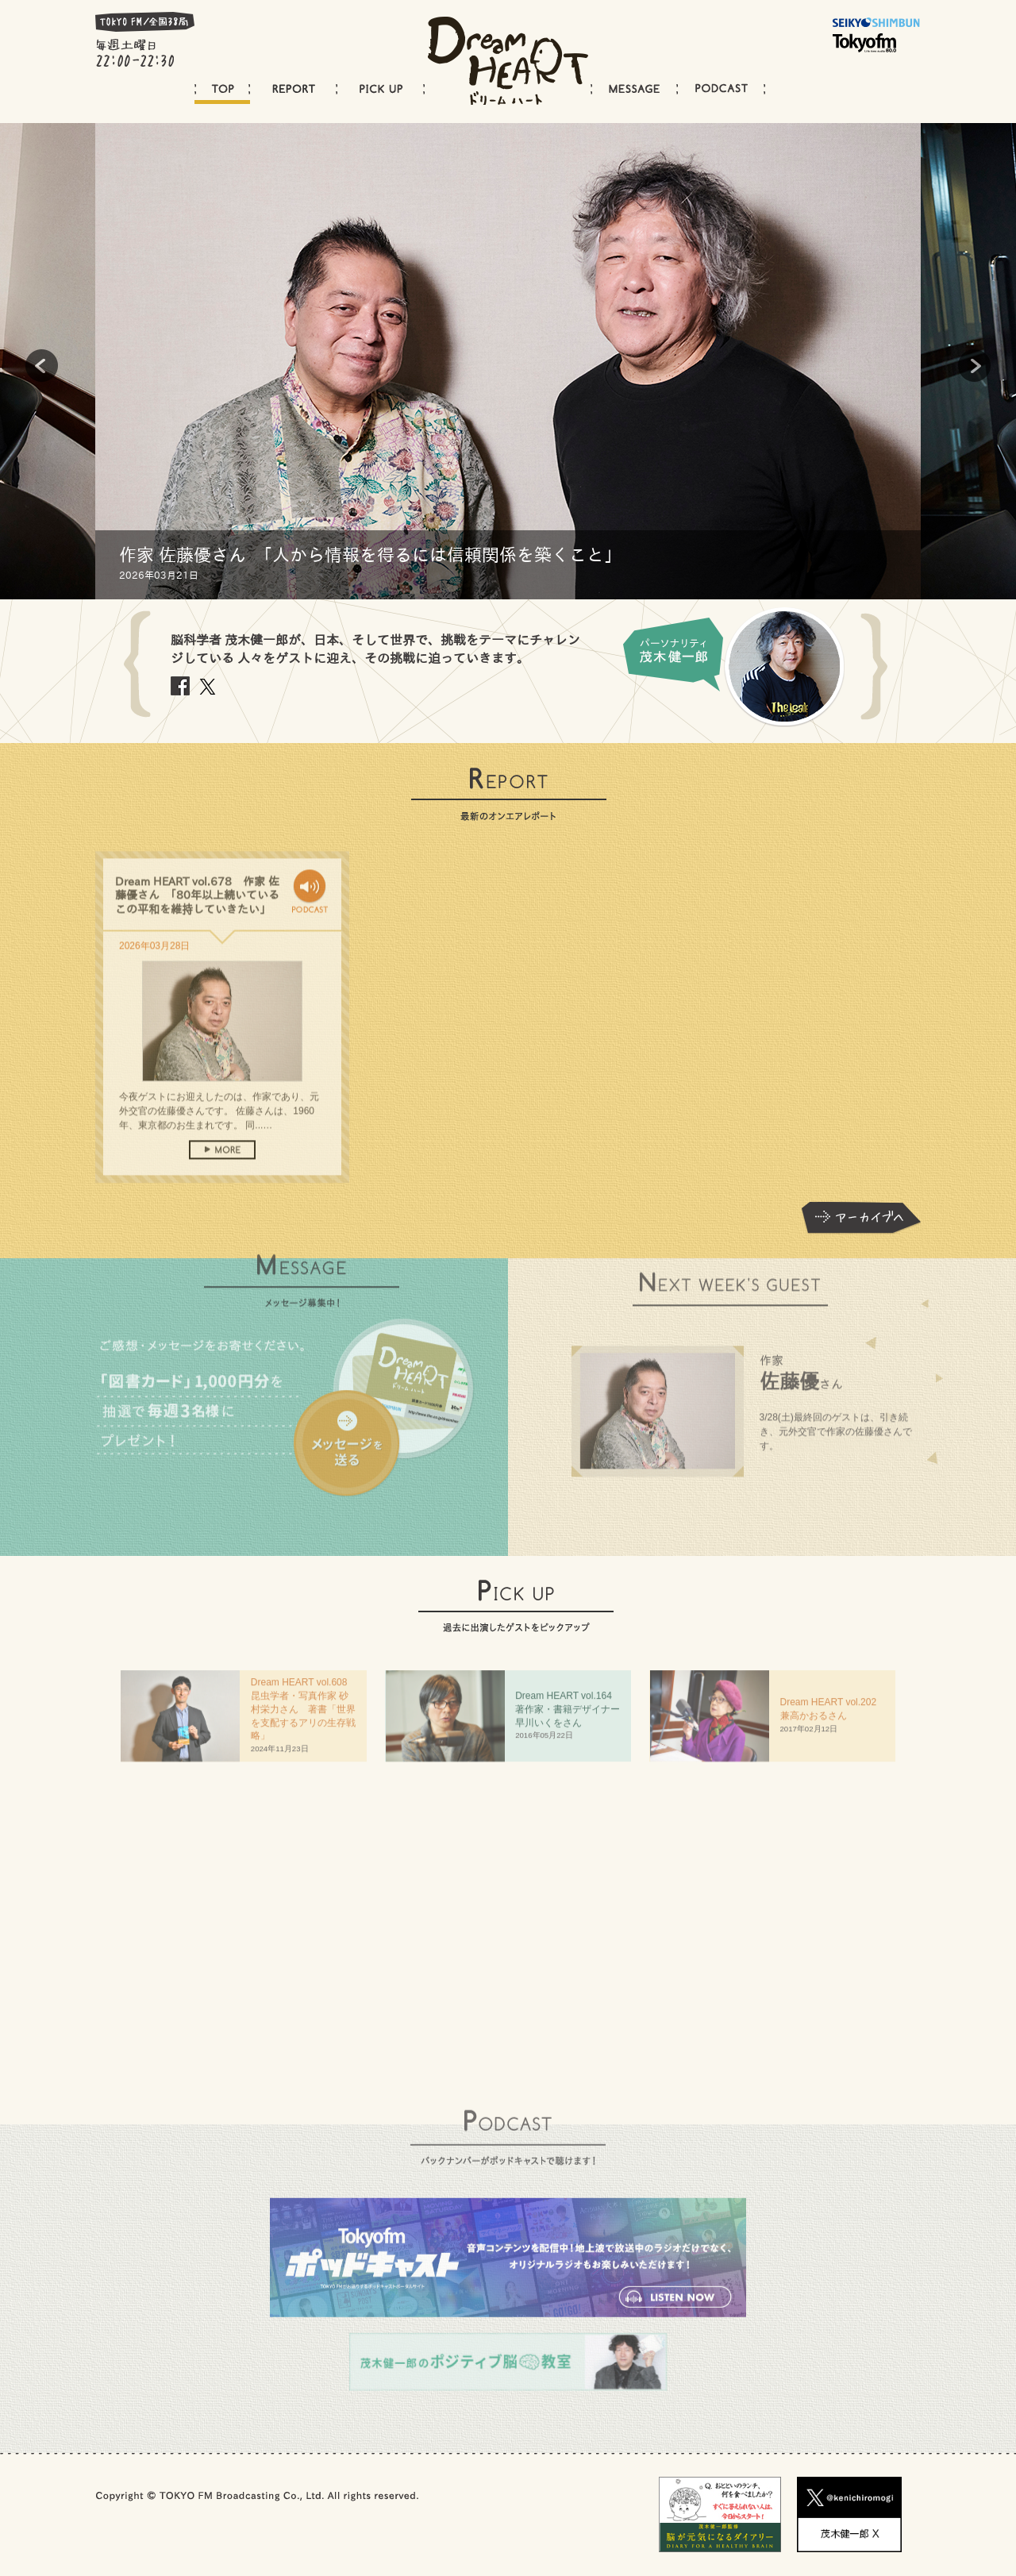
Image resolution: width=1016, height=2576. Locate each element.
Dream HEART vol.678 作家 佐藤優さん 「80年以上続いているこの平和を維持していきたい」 (197, 914)
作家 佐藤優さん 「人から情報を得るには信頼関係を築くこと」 (370, 555)
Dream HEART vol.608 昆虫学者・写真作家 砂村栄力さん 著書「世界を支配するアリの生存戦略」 (304, 1714)
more (222, 1168)
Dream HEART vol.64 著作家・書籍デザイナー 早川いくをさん (572, 1715)
